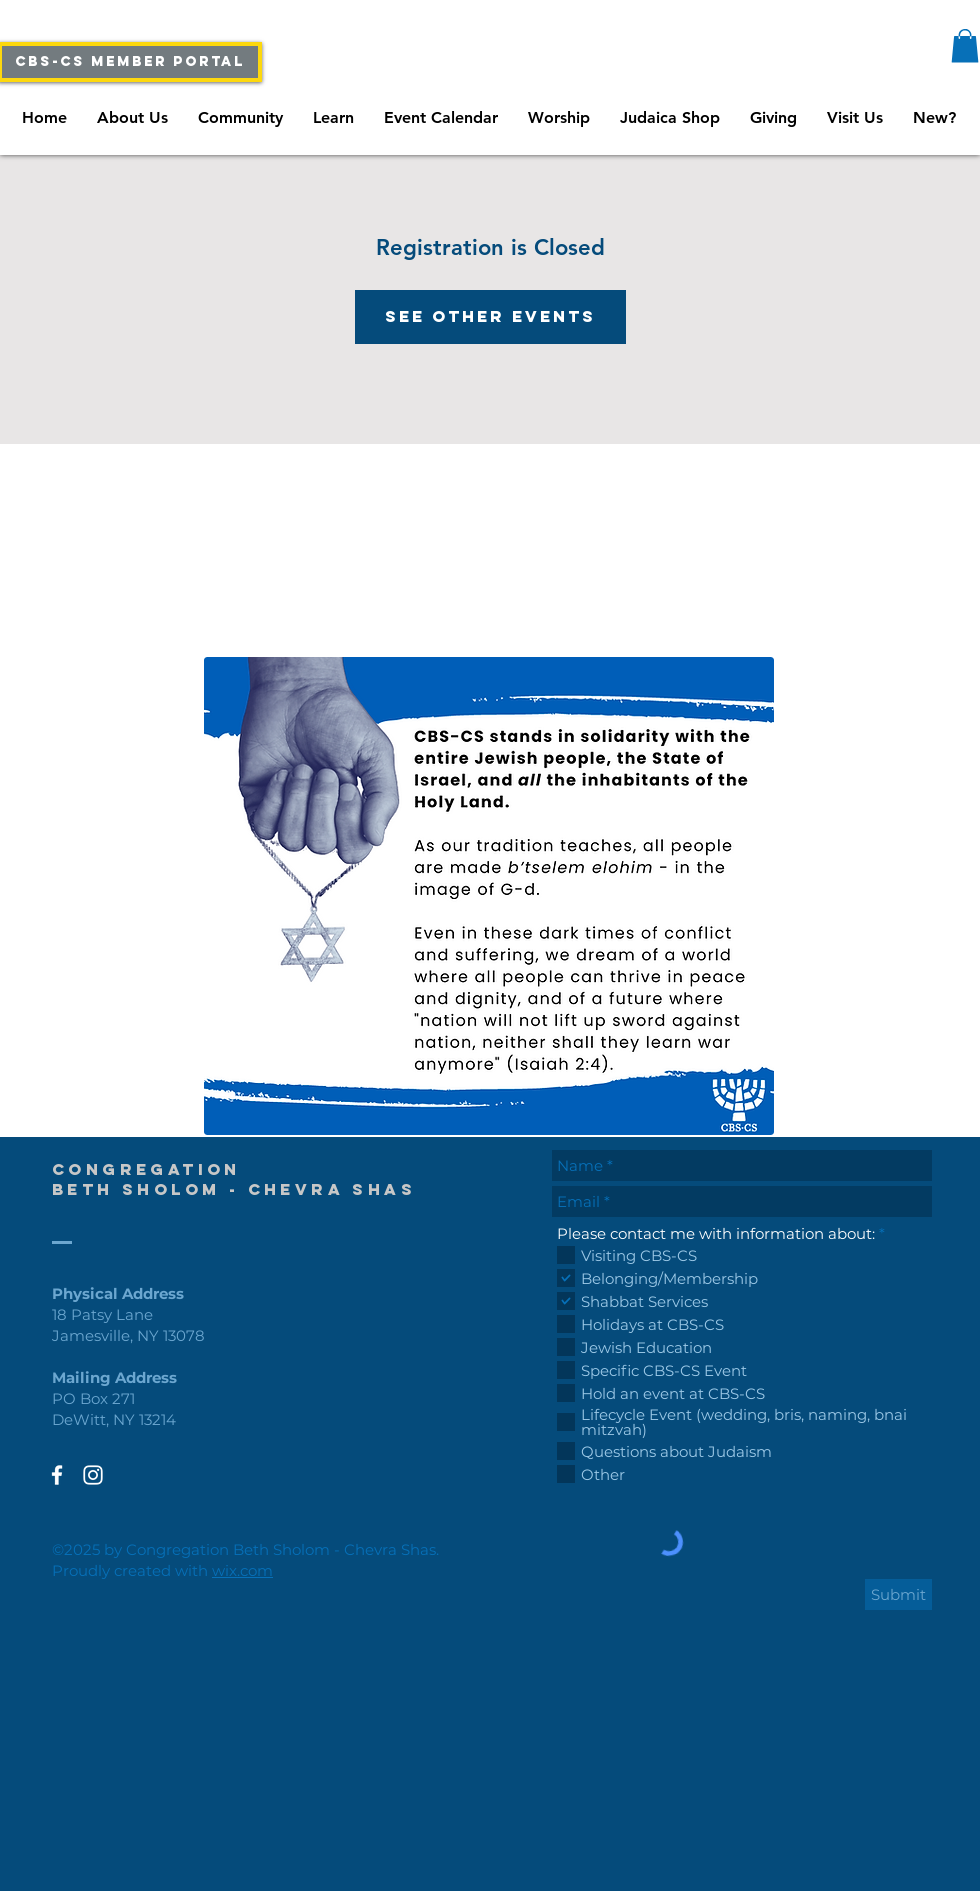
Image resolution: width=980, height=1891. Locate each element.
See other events (490, 316)
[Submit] (898, 1594)
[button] (965, 45)
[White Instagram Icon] (93, 1475)
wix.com (242, 1570)
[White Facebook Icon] (57, 1475)
